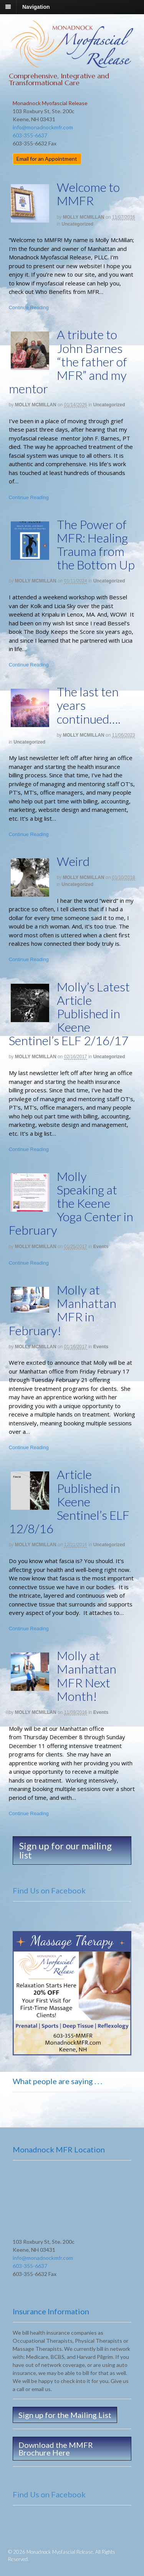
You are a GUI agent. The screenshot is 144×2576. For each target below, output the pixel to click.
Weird (73, 861)
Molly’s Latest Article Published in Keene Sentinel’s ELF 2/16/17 (69, 1013)
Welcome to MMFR (88, 194)
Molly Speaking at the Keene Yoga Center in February (71, 1203)
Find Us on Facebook (49, 1890)
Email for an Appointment (47, 158)
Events (100, 1246)
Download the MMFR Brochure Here (55, 2448)
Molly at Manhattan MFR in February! (62, 1310)
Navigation (36, 7)
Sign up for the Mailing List (64, 2414)
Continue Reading (29, 307)
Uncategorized (77, 224)
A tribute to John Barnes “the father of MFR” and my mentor (68, 361)
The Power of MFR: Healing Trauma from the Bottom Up (96, 544)
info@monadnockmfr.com (43, 127)
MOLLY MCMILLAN (83, 217)
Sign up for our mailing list (65, 1850)
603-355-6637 (30, 135)
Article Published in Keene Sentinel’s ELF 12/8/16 (69, 1501)
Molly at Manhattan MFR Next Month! (86, 1676)
